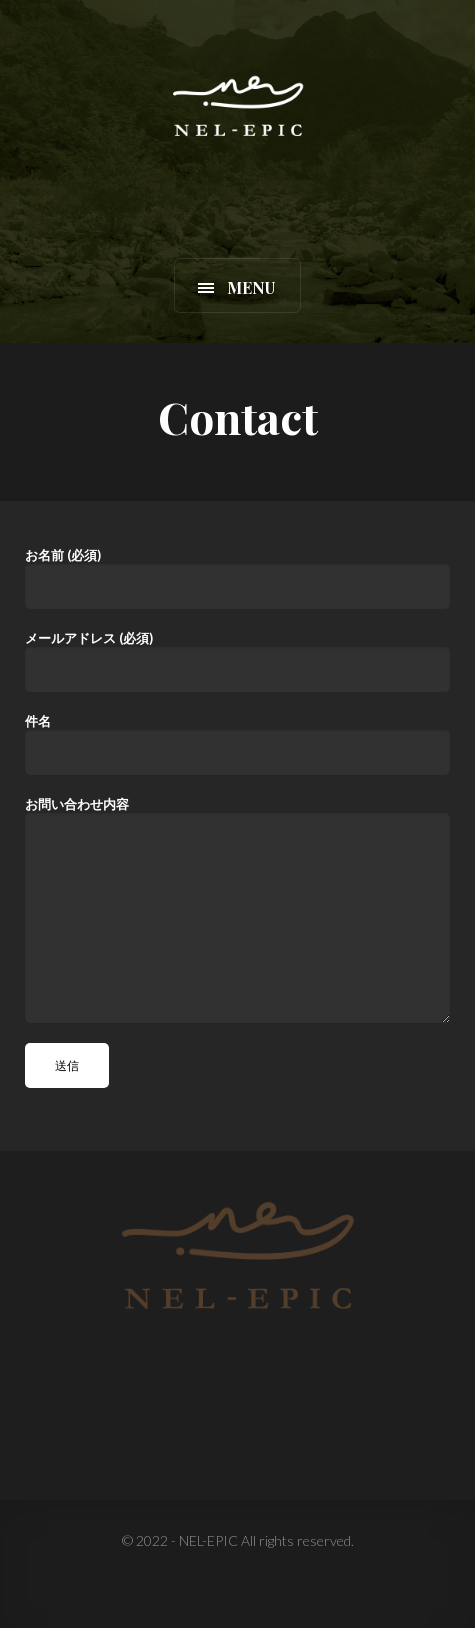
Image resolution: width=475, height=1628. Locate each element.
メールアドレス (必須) (237, 661)
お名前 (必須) (237, 578)
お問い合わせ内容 (237, 909)
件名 (237, 744)
